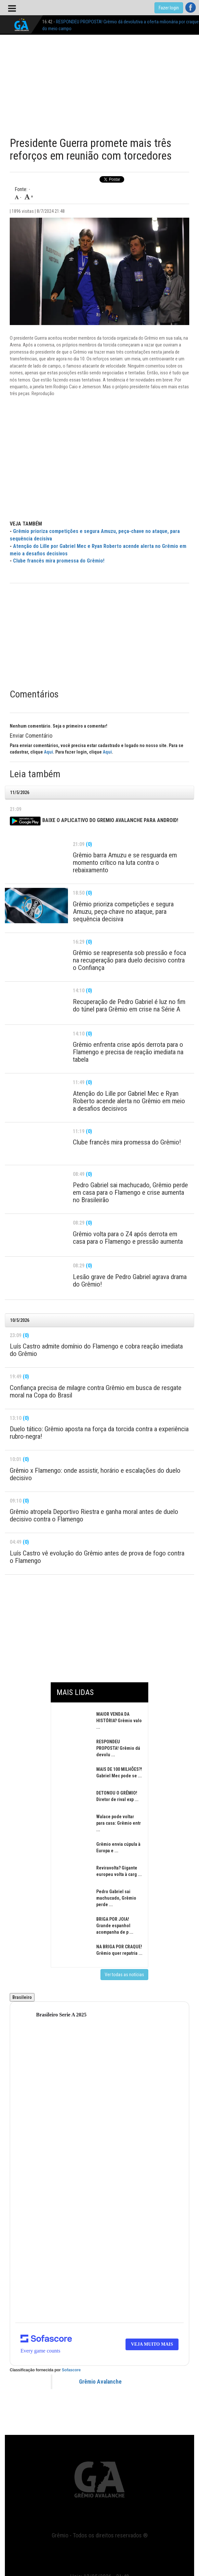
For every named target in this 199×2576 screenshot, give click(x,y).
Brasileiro (22, 1997)
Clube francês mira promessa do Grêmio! (58, 561)
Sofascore (71, 2370)
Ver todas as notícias (124, 1974)
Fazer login (169, 7)
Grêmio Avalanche (100, 2381)
